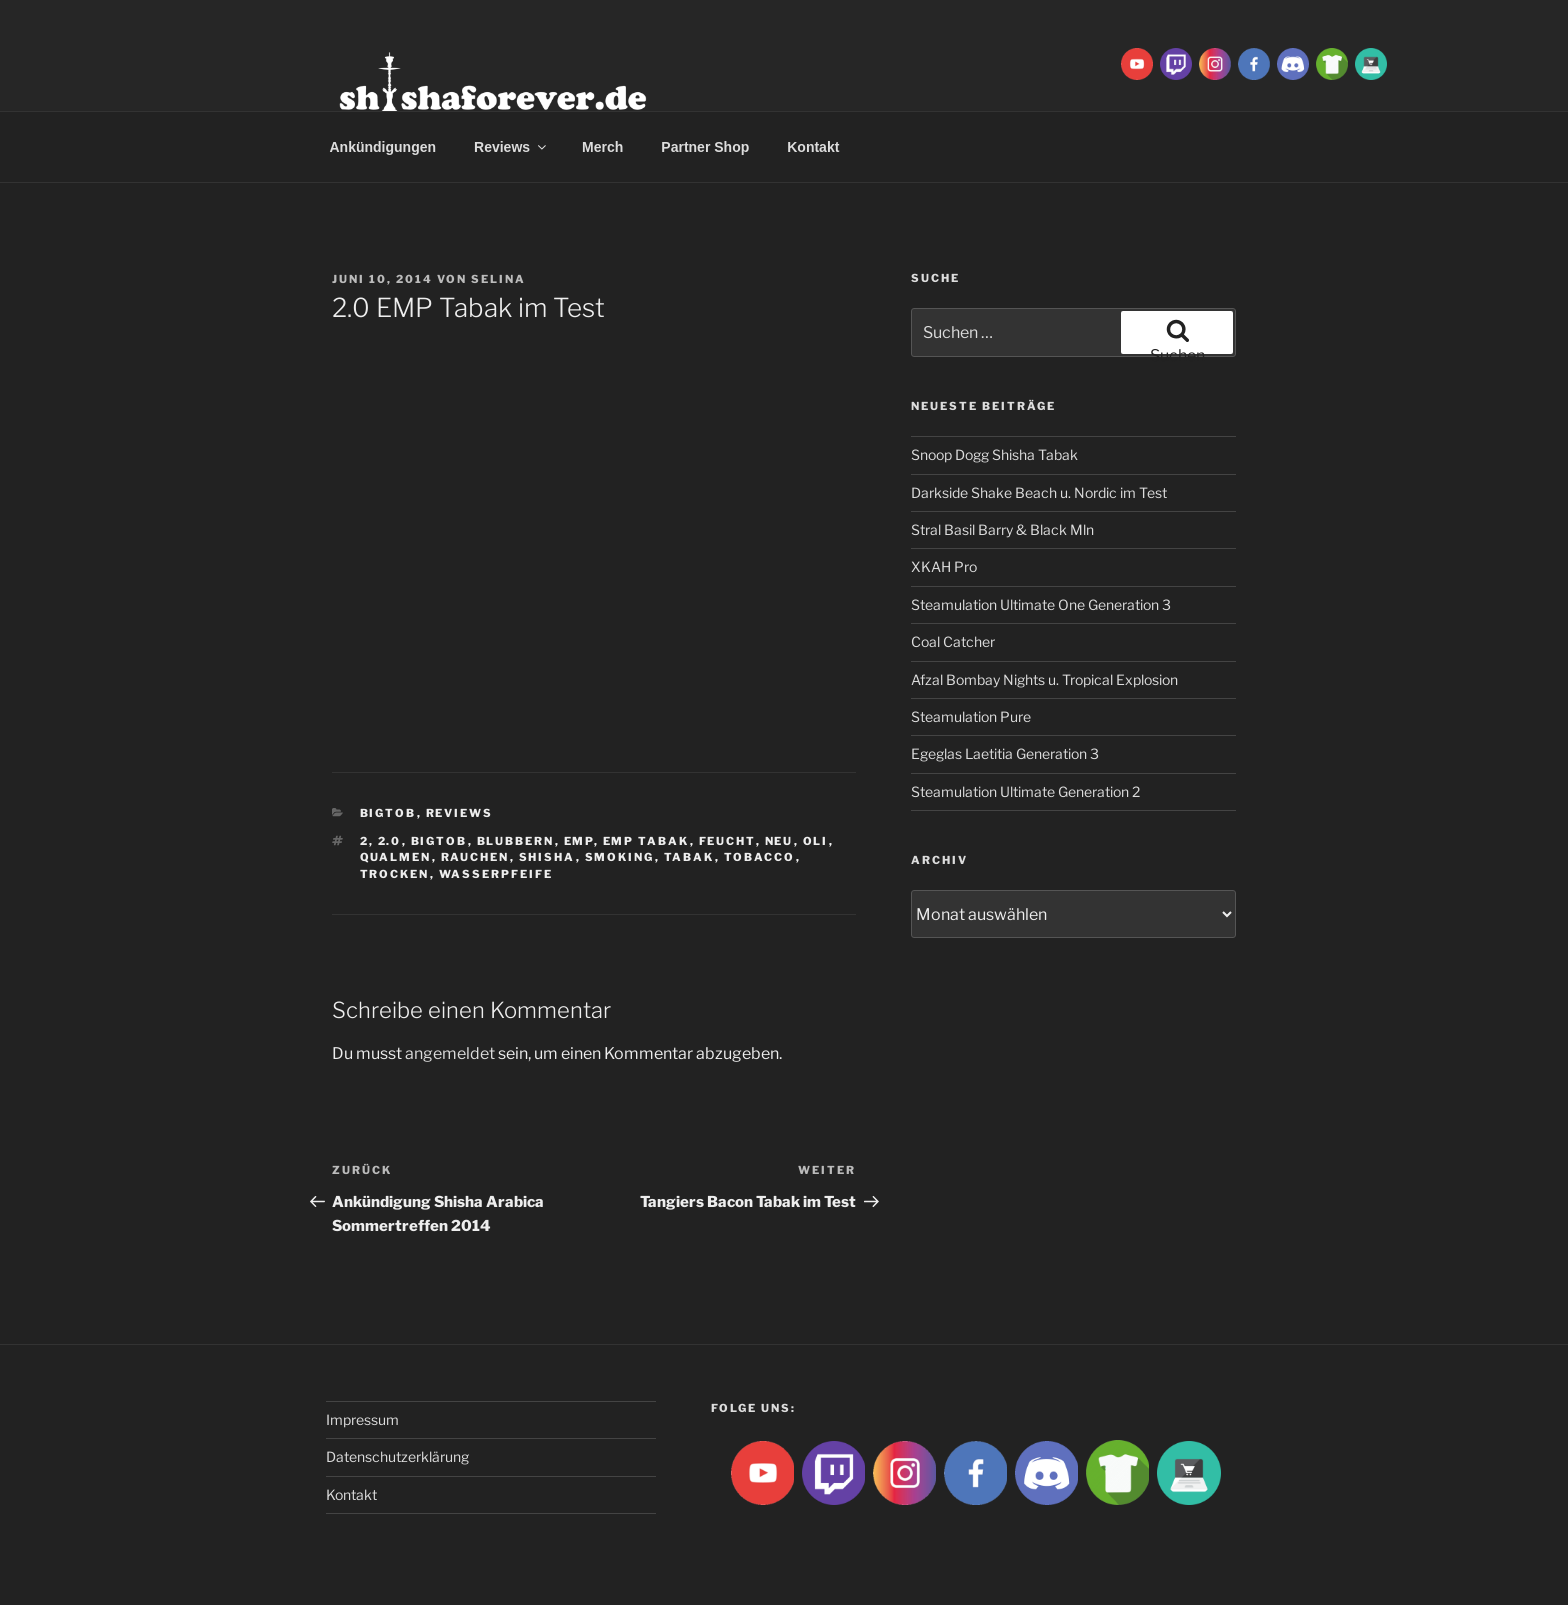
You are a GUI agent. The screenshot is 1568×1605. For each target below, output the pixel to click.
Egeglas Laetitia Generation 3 (1005, 753)
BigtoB (388, 813)
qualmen (396, 857)
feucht (727, 841)
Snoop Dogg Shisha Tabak (994, 454)
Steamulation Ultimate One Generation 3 (1041, 604)
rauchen (475, 857)
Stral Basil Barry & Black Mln (1002, 529)
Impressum (362, 1419)
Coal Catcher (953, 641)
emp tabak (646, 841)
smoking (620, 857)
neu (779, 841)
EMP (579, 841)
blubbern (516, 841)
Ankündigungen (383, 147)
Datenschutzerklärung (397, 1456)
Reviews (511, 147)
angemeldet (450, 1053)
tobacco (760, 857)
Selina (498, 279)
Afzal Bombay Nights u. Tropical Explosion (1044, 679)
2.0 (390, 841)
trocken (395, 874)
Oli (816, 841)
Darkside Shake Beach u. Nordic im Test (1039, 492)
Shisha (547, 857)
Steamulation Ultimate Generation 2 (1025, 791)
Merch (602, 147)
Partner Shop (705, 147)
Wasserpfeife (496, 874)
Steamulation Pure (971, 716)
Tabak (689, 857)
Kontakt (813, 147)
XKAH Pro (944, 566)
